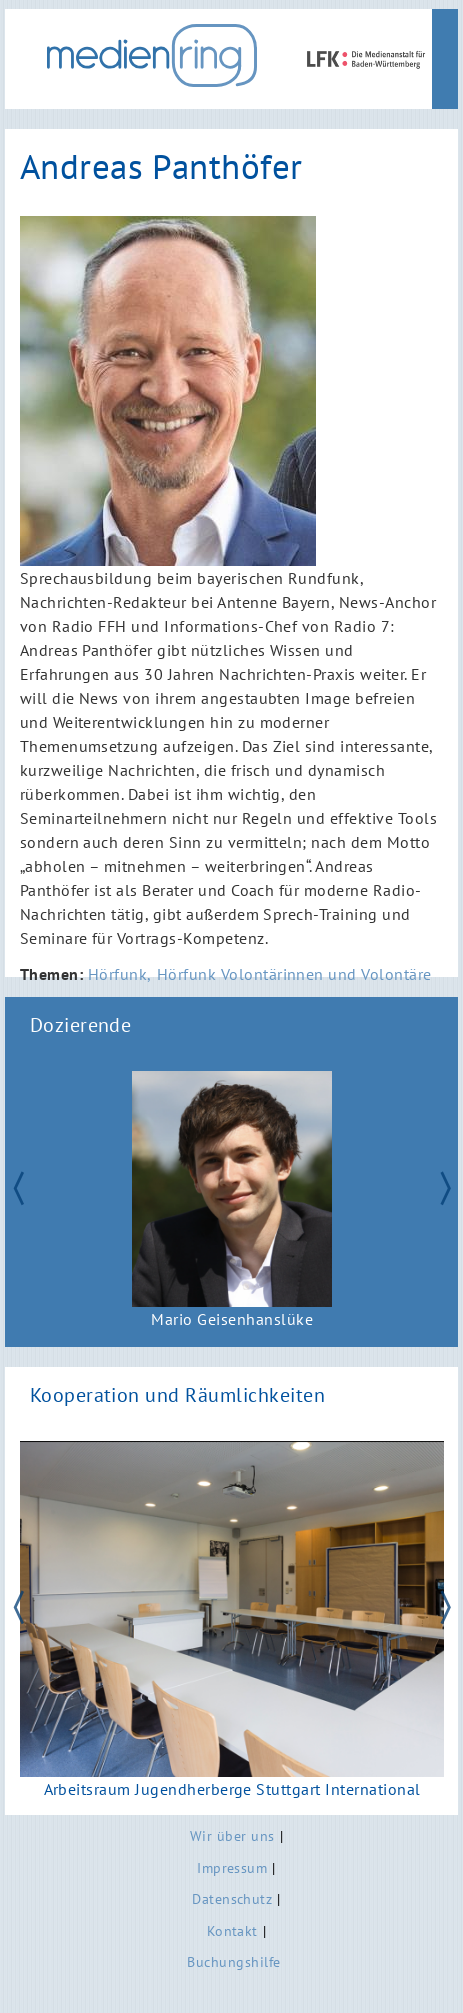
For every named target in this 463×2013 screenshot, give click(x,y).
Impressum (232, 1867)
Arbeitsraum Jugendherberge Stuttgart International (231, 1788)
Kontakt (232, 1930)
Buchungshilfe (233, 1961)
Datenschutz (232, 1898)
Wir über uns (232, 1835)
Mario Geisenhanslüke (232, 1320)
